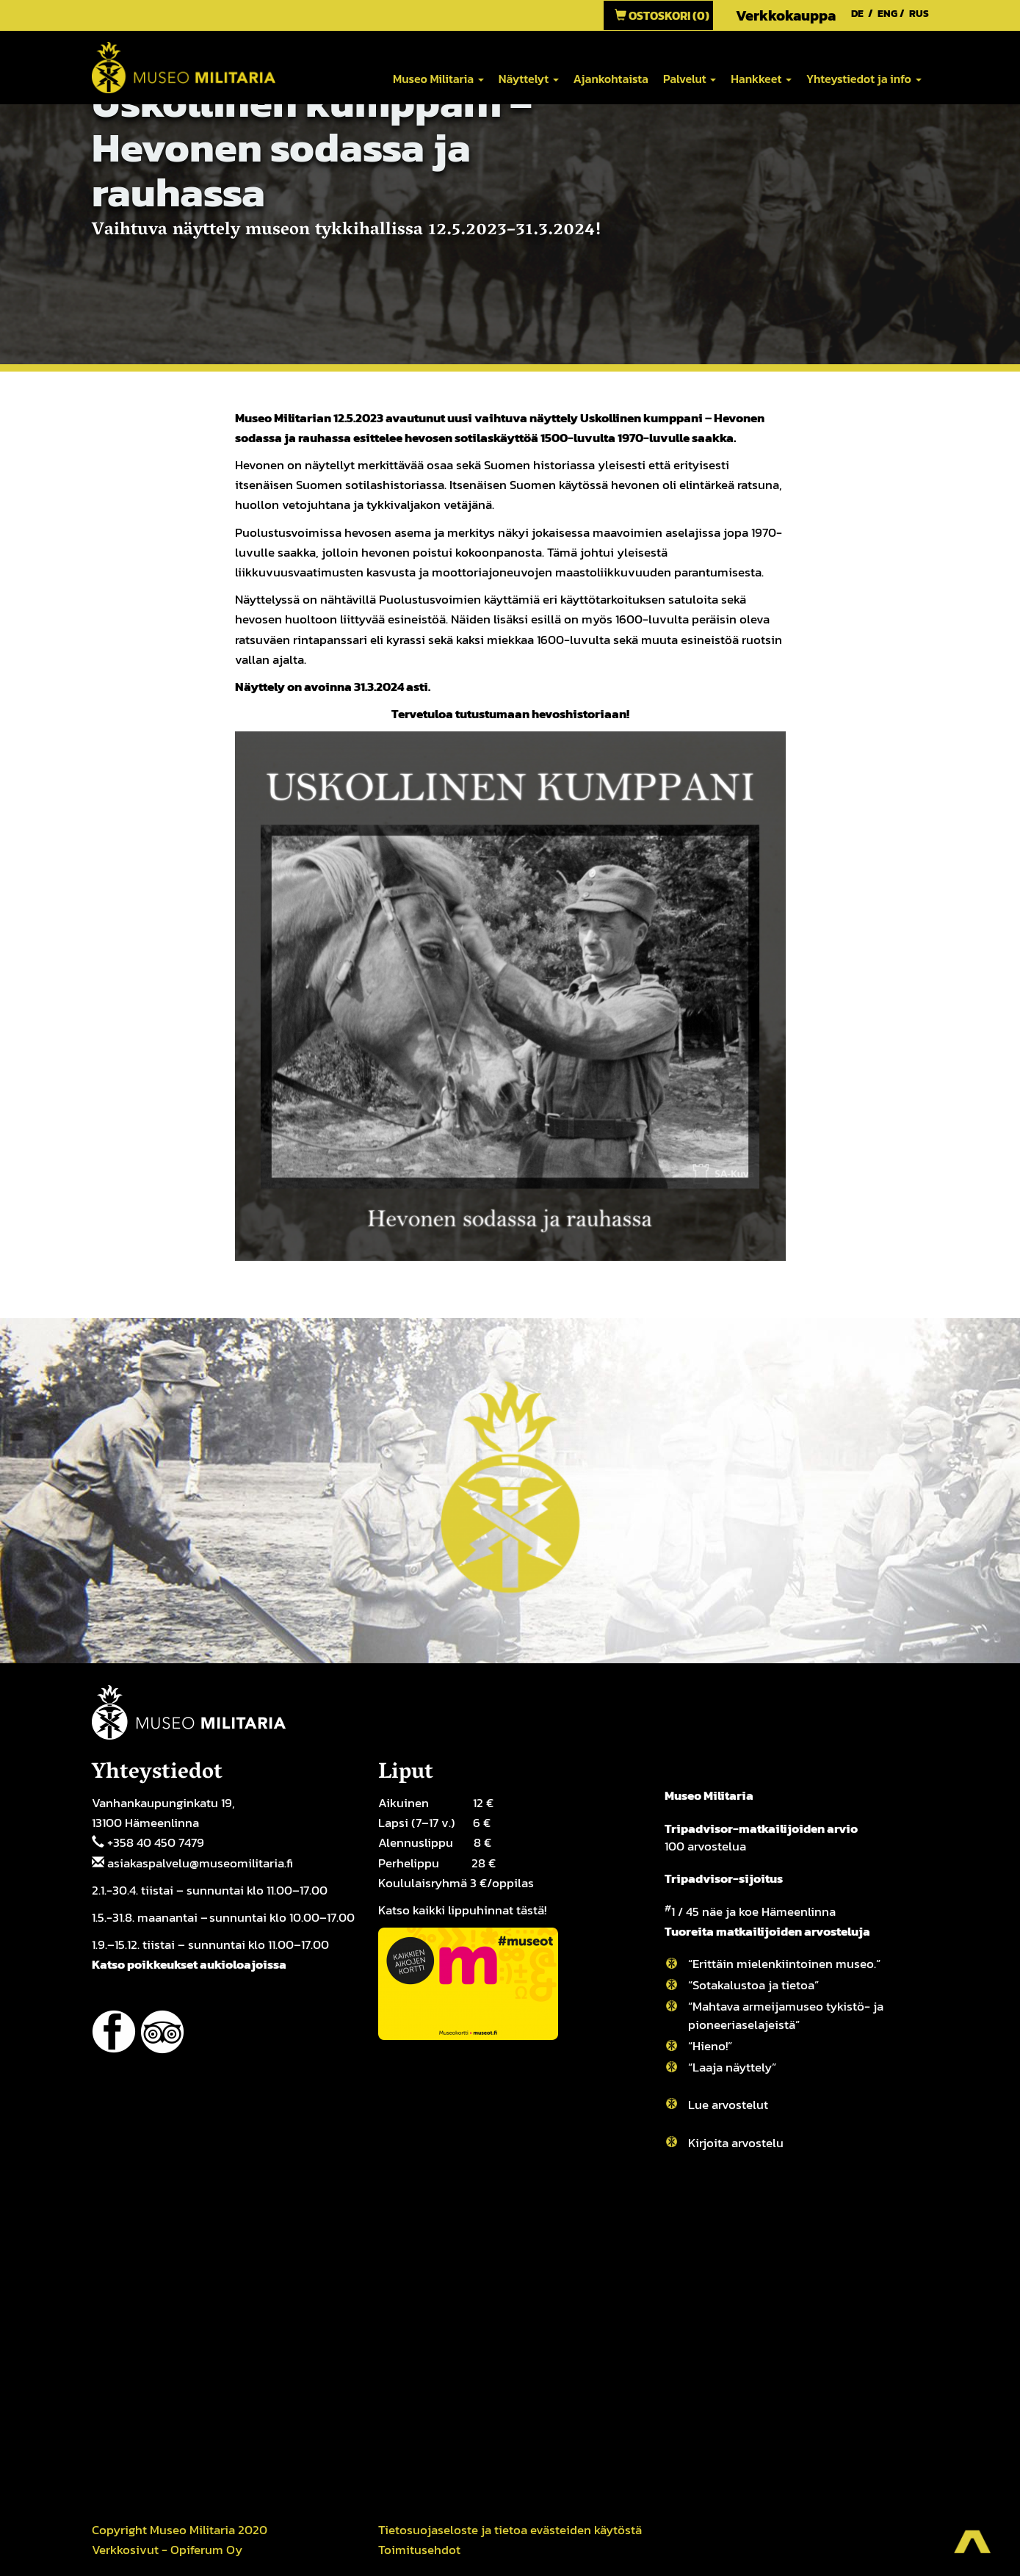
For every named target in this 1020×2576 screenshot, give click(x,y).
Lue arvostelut (728, 2104)
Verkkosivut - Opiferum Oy (167, 2549)
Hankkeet (761, 78)
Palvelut (689, 78)
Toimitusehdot (419, 2549)
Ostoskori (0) (662, 15)
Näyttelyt (529, 78)
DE (857, 13)
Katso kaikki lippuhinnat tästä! (462, 1910)
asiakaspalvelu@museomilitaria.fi (200, 1863)
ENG (887, 13)
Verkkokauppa (786, 15)
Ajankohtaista (611, 78)
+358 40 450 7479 (155, 1842)
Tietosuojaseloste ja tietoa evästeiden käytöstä (510, 2529)
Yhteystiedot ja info (864, 78)
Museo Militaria (438, 78)
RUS (919, 13)
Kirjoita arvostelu (736, 2142)
